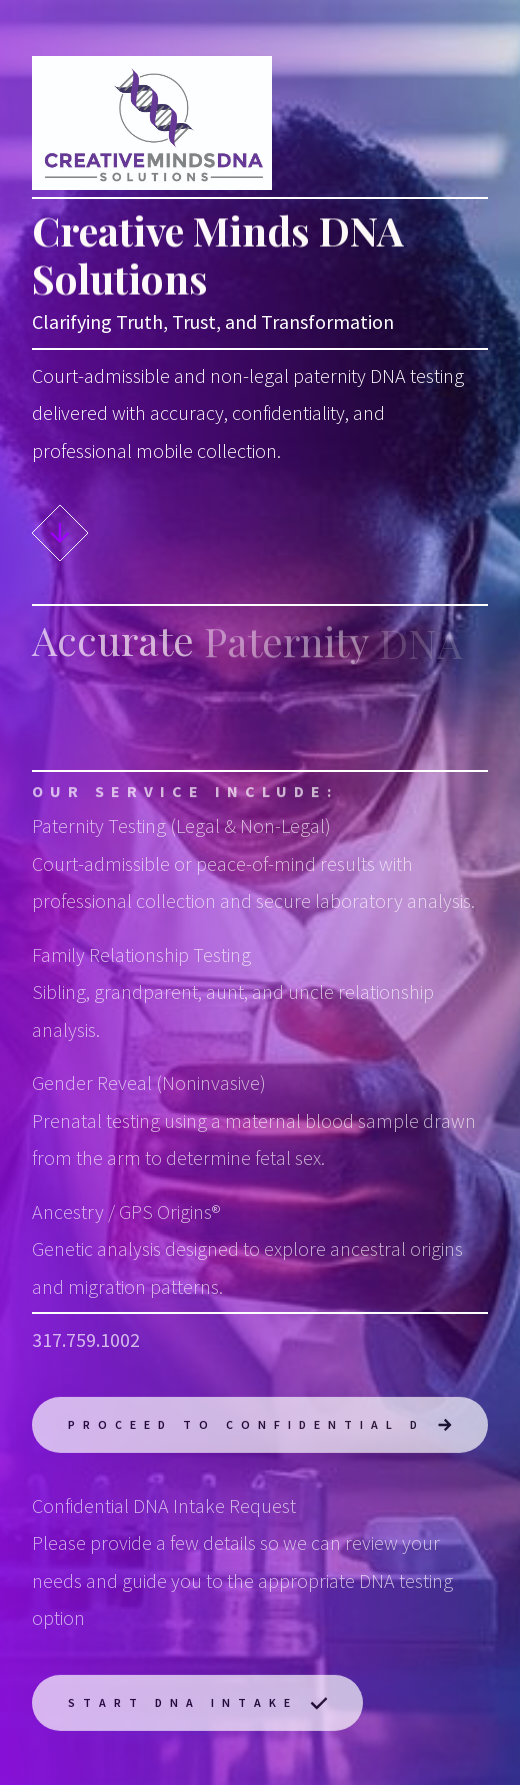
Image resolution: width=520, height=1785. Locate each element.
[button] (60, 533)
